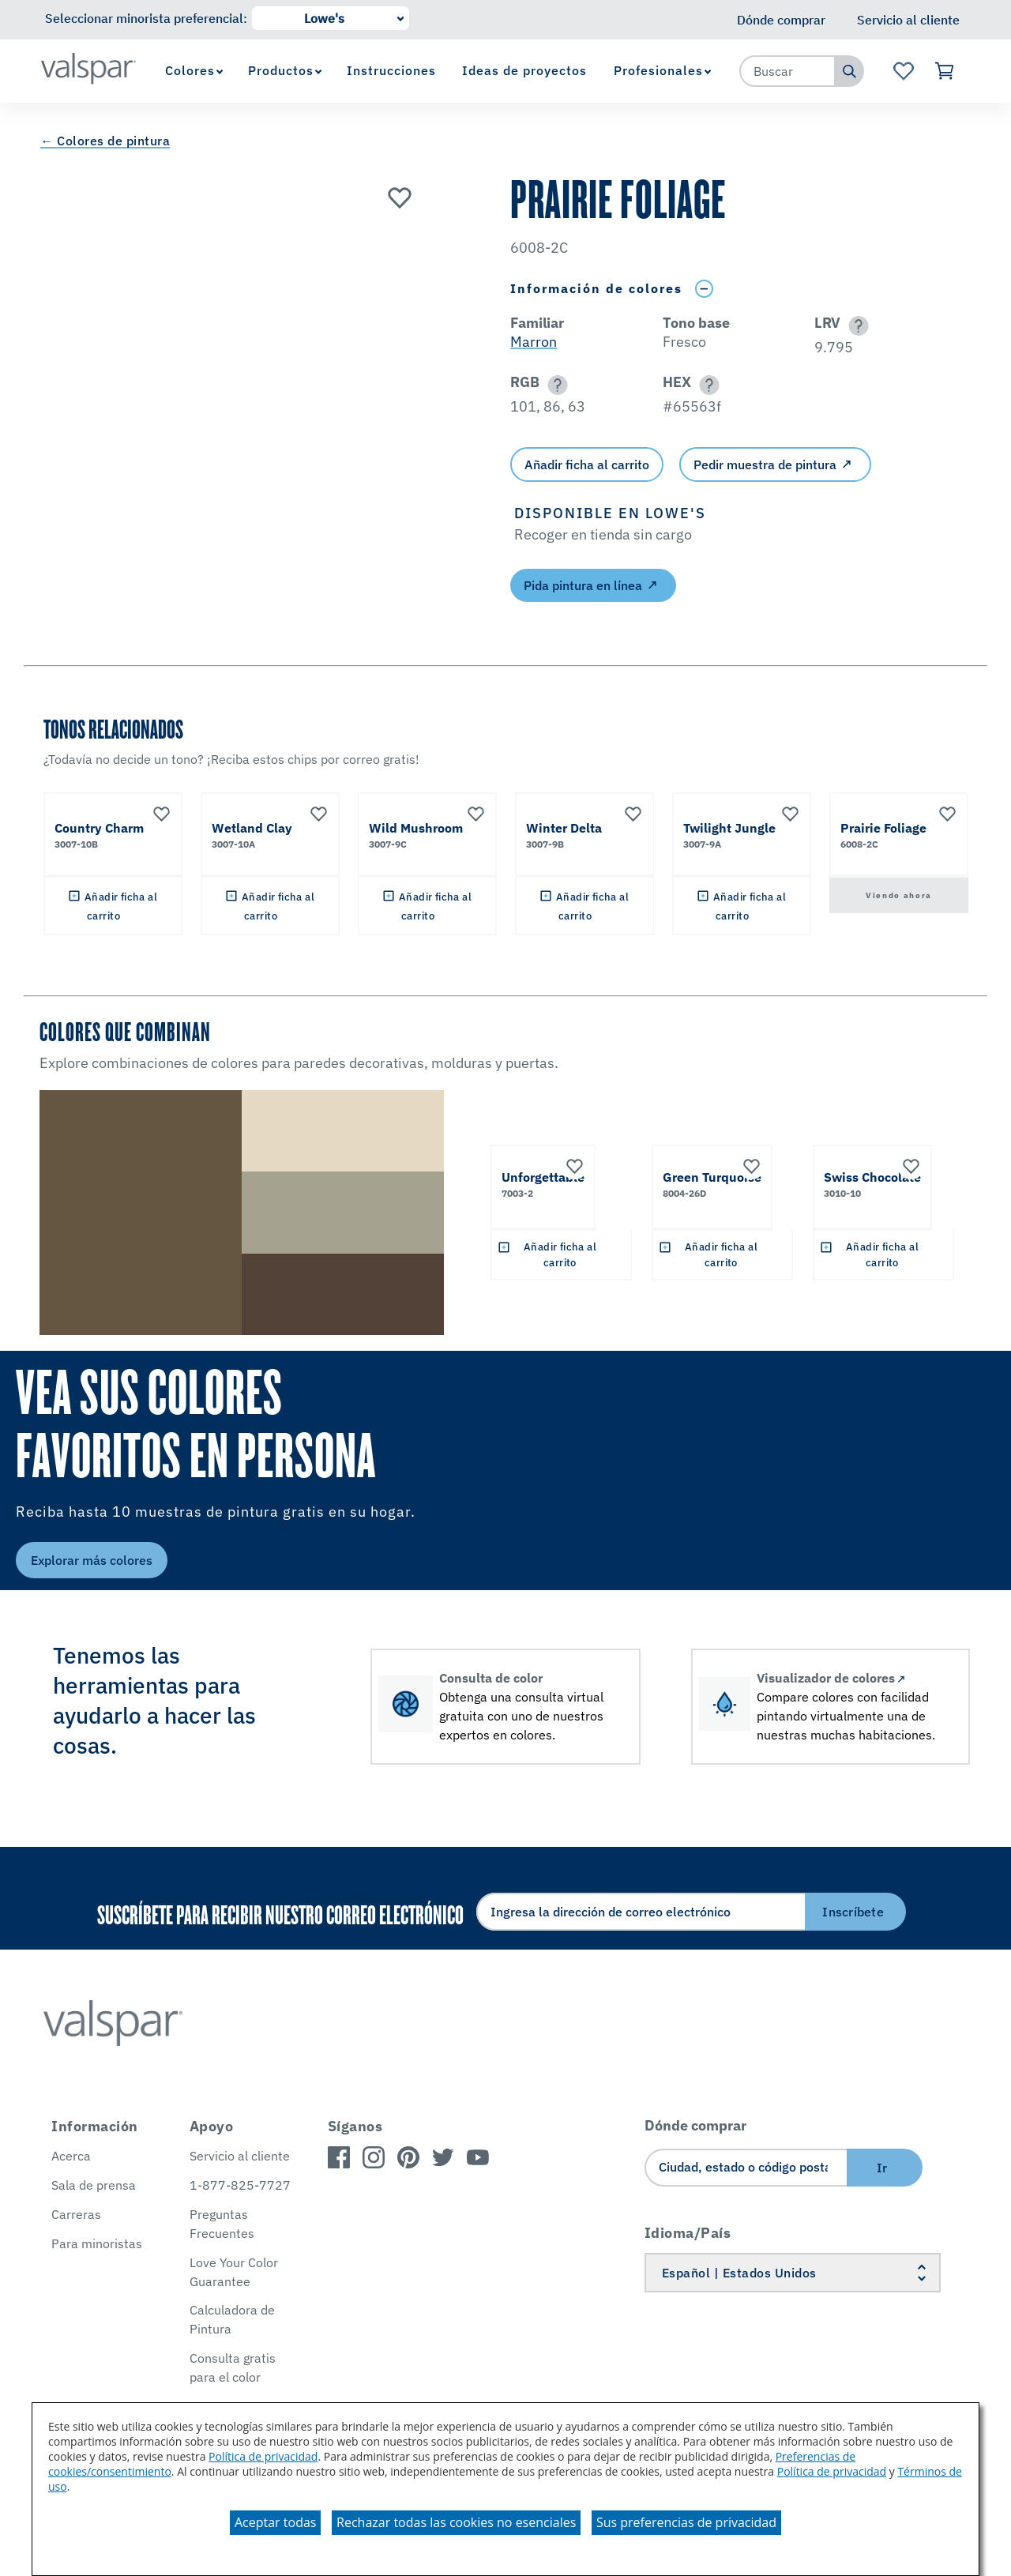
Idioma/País (688, 2233)
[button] (855, 326)
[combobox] (787, 71)
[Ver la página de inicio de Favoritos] (903, 71)
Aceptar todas (275, 2522)
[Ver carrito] (945, 71)
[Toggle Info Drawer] (704, 289)
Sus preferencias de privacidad (686, 2522)
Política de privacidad (263, 2456)
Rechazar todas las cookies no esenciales (456, 2522)
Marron (533, 342)
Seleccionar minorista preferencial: (146, 18)
